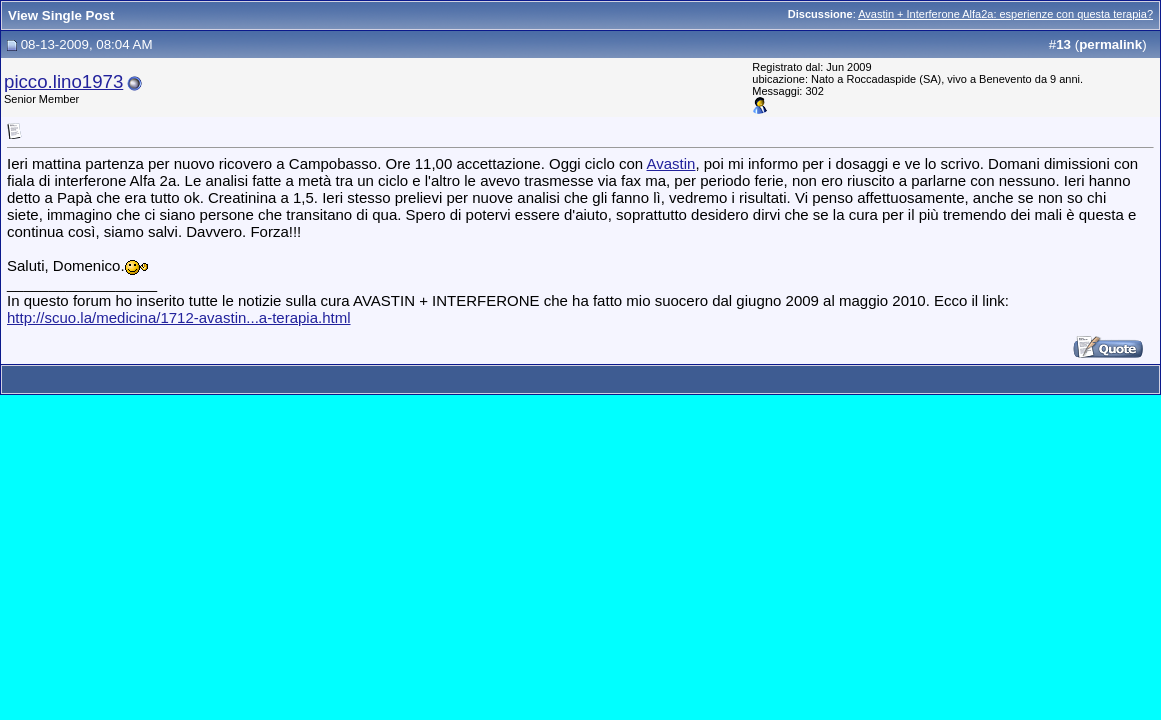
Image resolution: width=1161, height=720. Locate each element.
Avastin (671, 163)
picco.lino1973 (63, 81)
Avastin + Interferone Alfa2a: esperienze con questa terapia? (1005, 14)
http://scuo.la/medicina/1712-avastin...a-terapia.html (179, 317)
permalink (1110, 44)
